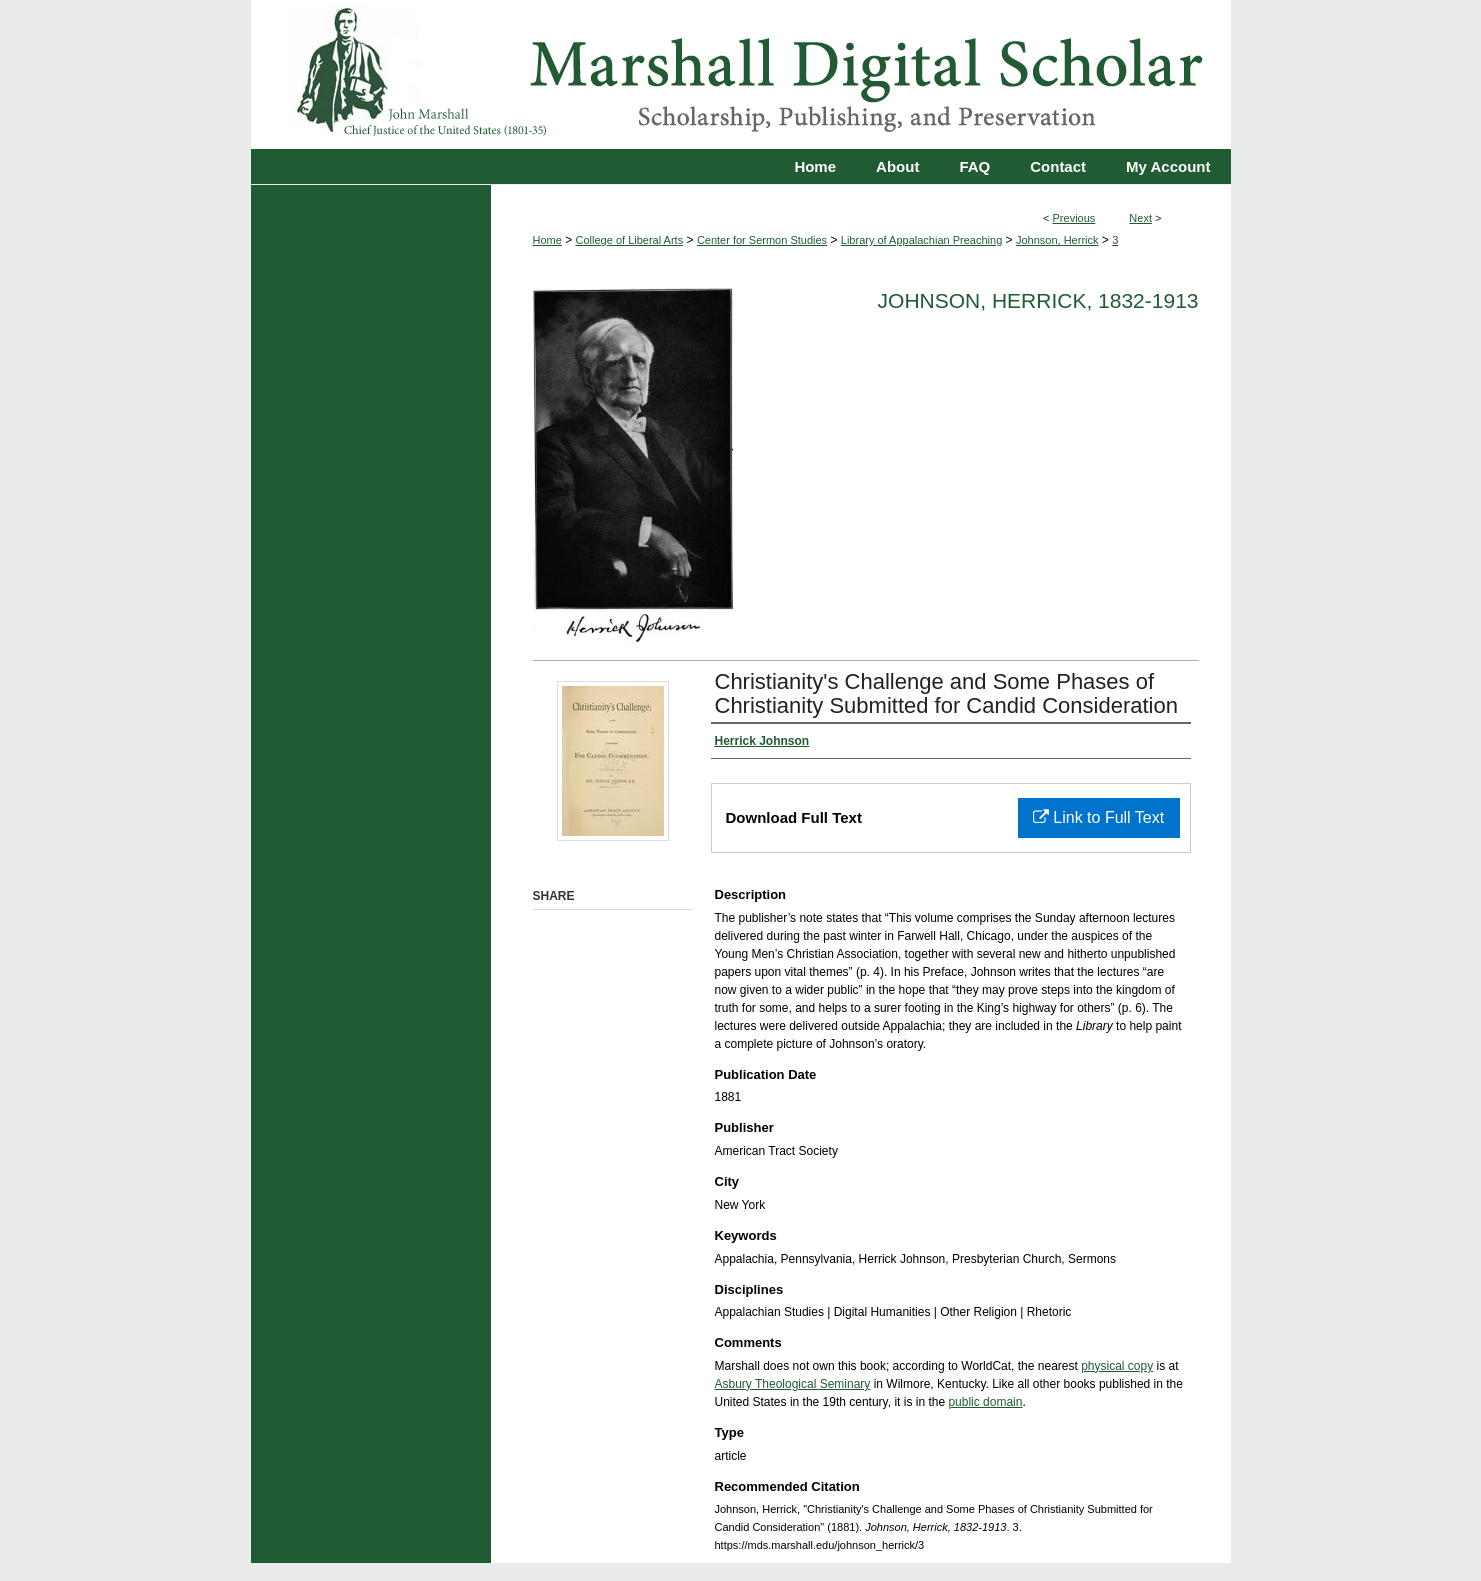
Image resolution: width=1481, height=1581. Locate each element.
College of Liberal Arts (630, 240)
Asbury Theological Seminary (793, 1384)
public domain (985, 1402)
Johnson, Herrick (1057, 240)
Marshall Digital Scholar (741, 74)
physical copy (1117, 1366)
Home (547, 240)
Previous (1074, 218)
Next (1140, 218)
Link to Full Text (1098, 817)
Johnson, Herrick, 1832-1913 (1038, 300)
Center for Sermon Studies (762, 240)
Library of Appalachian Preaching (921, 240)
